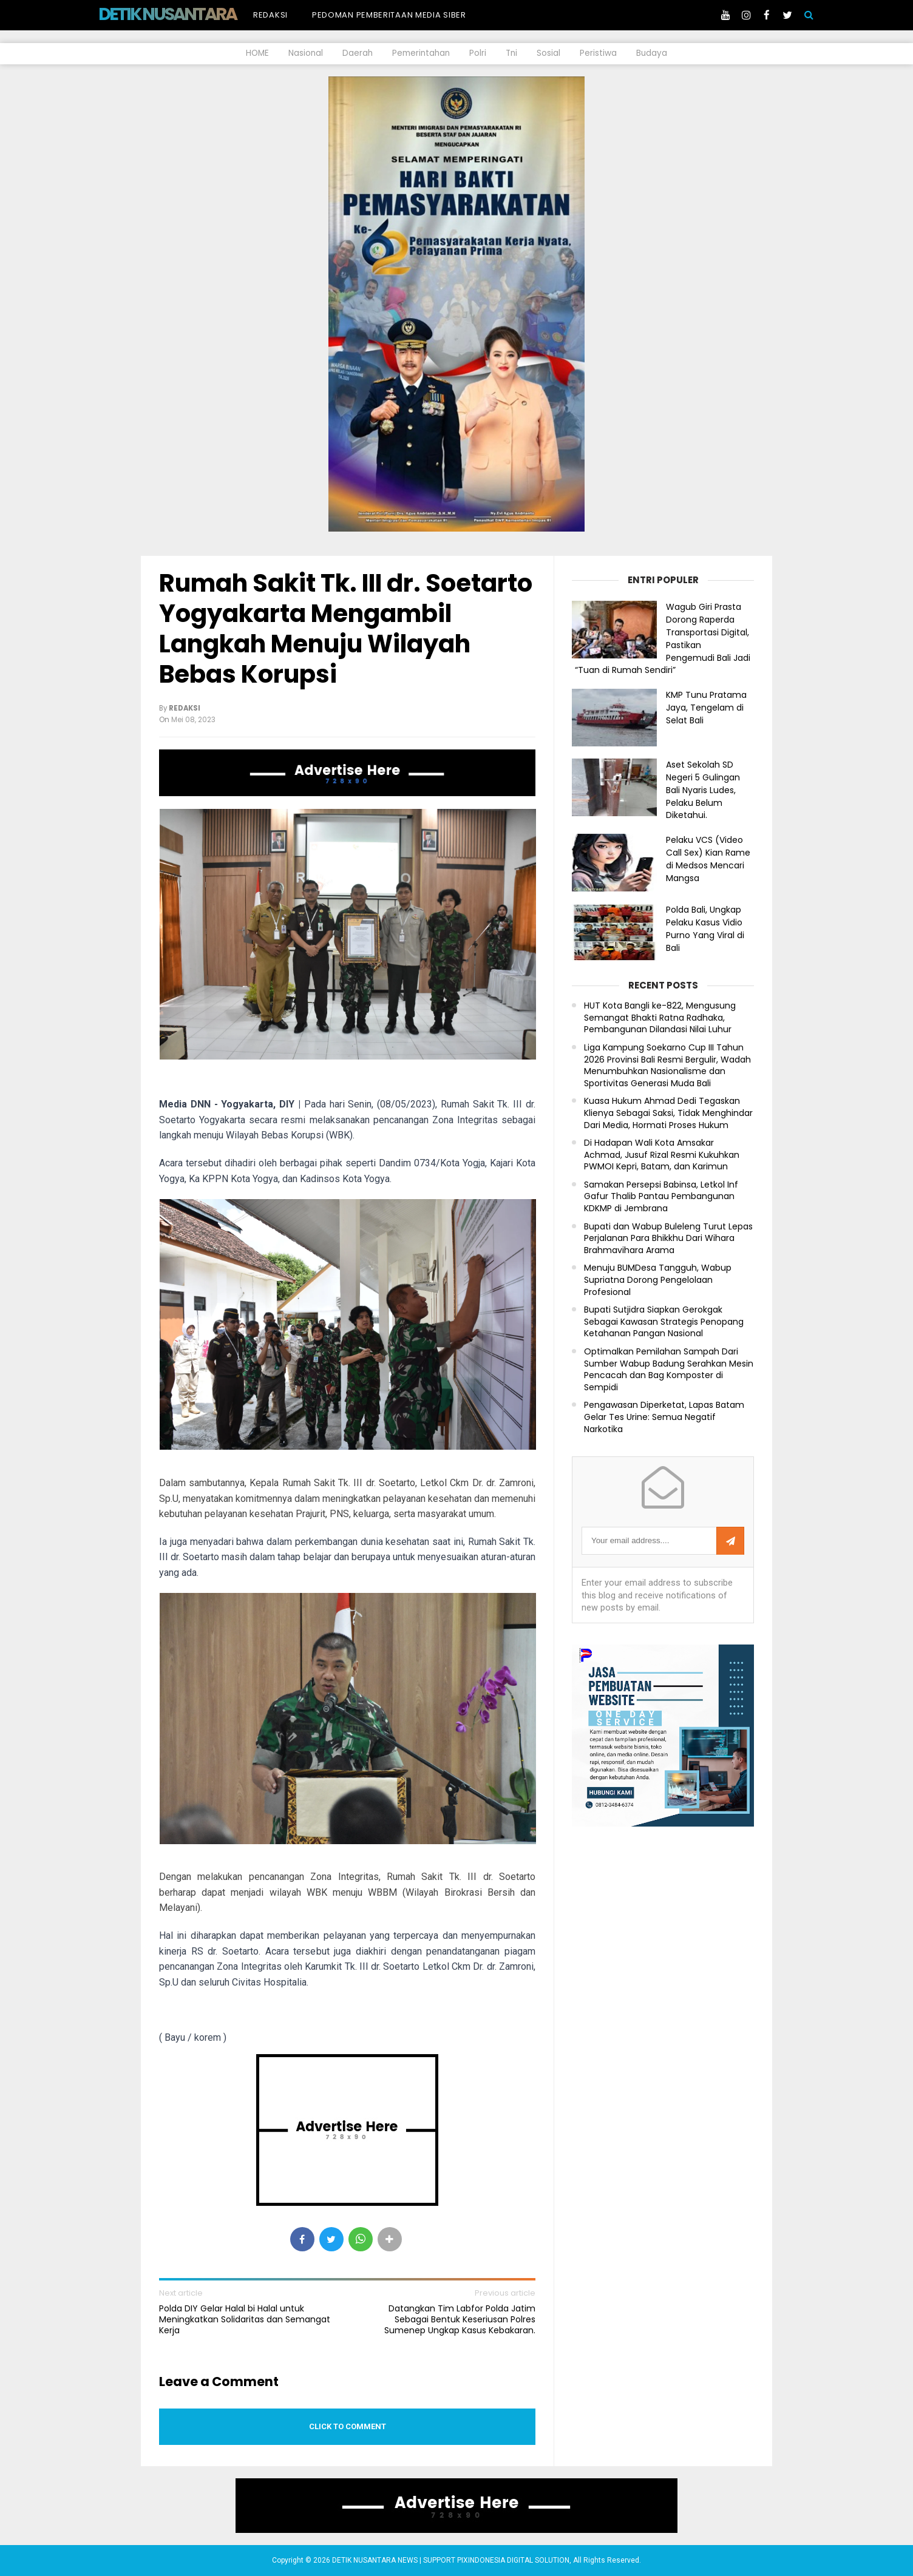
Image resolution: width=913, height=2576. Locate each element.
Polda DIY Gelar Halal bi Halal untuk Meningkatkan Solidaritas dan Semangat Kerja (244, 2319)
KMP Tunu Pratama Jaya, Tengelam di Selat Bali (706, 707)
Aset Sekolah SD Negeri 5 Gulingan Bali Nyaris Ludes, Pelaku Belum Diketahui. (703, 790)
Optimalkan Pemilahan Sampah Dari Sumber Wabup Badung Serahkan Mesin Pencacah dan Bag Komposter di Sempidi (668, 1369)
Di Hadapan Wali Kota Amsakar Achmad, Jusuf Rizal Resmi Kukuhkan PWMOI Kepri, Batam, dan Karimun (661, 1154)
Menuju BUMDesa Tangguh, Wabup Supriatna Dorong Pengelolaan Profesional (657, 1279)
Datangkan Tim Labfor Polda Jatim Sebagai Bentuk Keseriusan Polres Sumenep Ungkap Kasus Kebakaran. (459, 2319)
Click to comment (347, 2426)
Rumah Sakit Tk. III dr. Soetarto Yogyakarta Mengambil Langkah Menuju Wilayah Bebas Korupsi (345, 628)
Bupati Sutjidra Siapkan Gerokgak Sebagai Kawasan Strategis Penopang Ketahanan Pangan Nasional (664, 1321)
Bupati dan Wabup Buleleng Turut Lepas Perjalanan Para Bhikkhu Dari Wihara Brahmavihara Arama (668, 1238)
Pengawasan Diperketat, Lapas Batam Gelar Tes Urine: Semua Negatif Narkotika (664, 1417)
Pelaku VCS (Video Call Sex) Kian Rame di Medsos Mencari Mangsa (708, 859)
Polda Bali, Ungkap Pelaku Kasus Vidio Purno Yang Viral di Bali (705, 928)
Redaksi (270, 15)
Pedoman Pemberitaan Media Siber (389, 15)
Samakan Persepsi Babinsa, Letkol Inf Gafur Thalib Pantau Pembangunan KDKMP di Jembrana (661, 1196)
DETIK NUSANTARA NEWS (190, 14)
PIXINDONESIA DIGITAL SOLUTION (513, 2560)
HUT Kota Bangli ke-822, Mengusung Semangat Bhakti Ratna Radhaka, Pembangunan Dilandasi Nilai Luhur (660, 1017)
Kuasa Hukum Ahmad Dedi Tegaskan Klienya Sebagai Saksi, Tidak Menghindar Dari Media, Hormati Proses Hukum (668, 1113)
